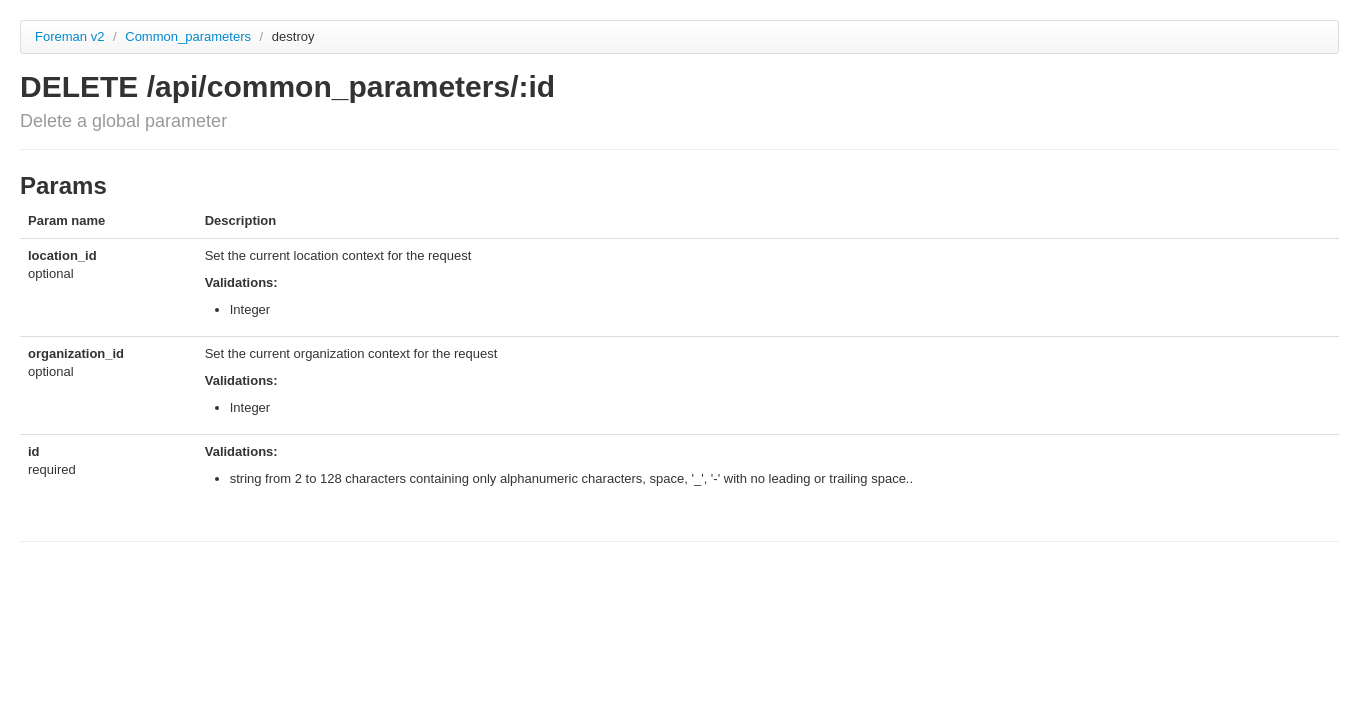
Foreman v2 (69, 36)
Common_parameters (189, 36)
